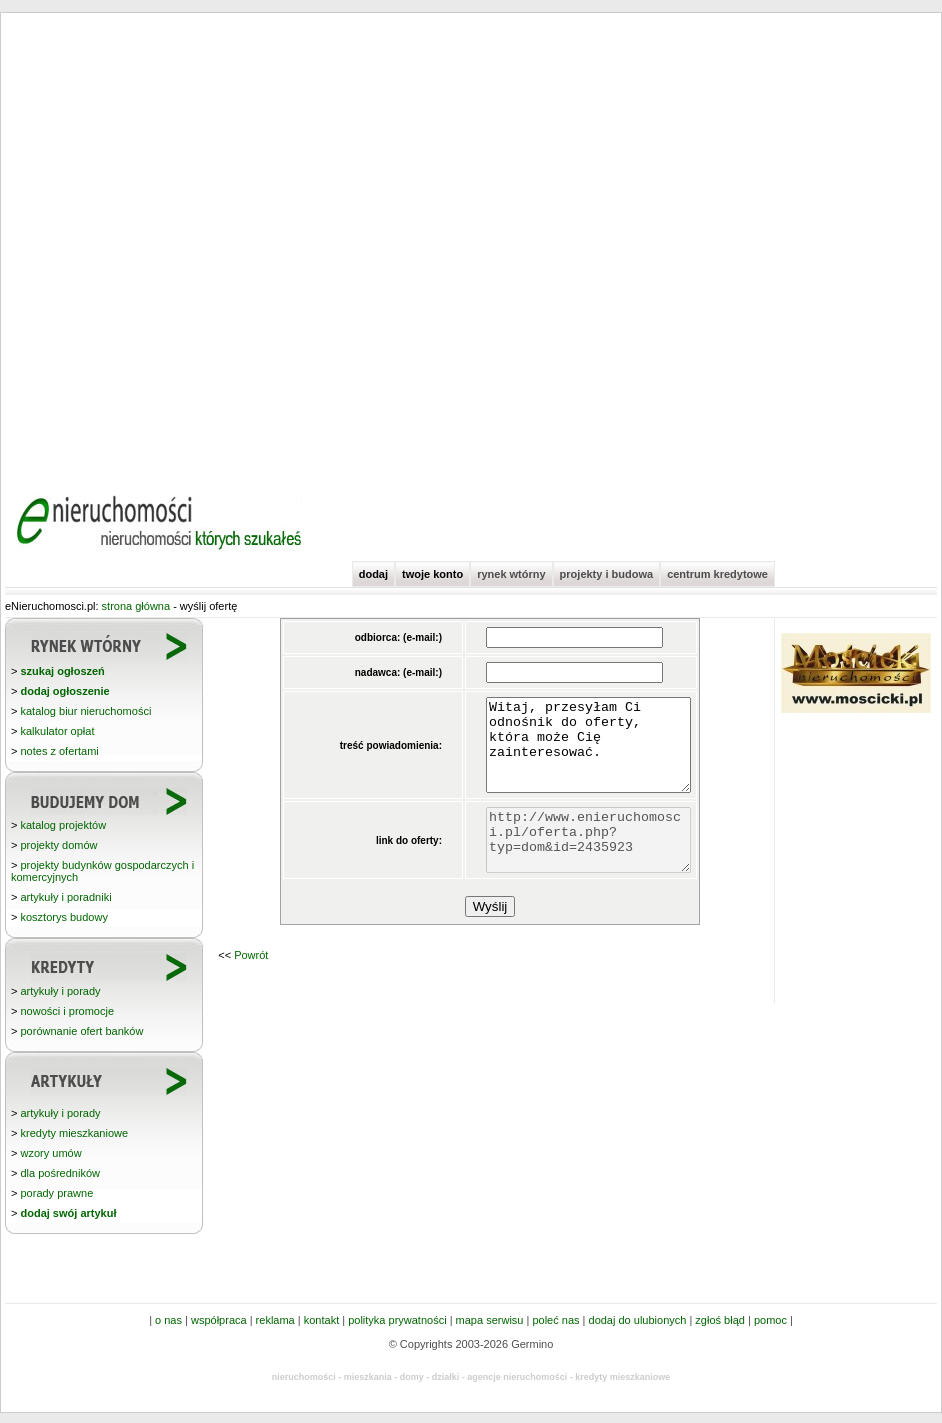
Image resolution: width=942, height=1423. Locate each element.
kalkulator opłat (57, 731)
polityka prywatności (397, 1320)
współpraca (219, 1320)
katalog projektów (63, 825)
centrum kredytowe (717, 574)
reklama (275, 1320)
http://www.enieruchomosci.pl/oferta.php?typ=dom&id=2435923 (577, 864)
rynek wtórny (511, 574)
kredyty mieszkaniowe (74, 1133)
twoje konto (432, 574)
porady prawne (56, 1193)
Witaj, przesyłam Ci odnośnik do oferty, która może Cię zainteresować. (577, 754)
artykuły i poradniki (65, 897)
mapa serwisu (490, 1320)
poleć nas (555, 1320)
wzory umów (50, 1153)
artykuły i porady (60, 991)
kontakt (321, 1320)
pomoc (770, 1320)
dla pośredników (60, 1173)
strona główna (136, 606)
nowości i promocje (67, 1011)
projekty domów (58, 845)
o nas (168, 1320)
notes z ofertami (59, 751)
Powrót (251, 985)
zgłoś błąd (720, 1320)
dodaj (373, 574)
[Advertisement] (215, 245)
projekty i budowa (607, 574)
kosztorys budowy (63, 917)
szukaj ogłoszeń (62, 671)
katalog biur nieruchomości (85, 711)
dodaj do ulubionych (638, 1320)
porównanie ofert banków (81, 1031)
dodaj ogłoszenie (64, 691)
